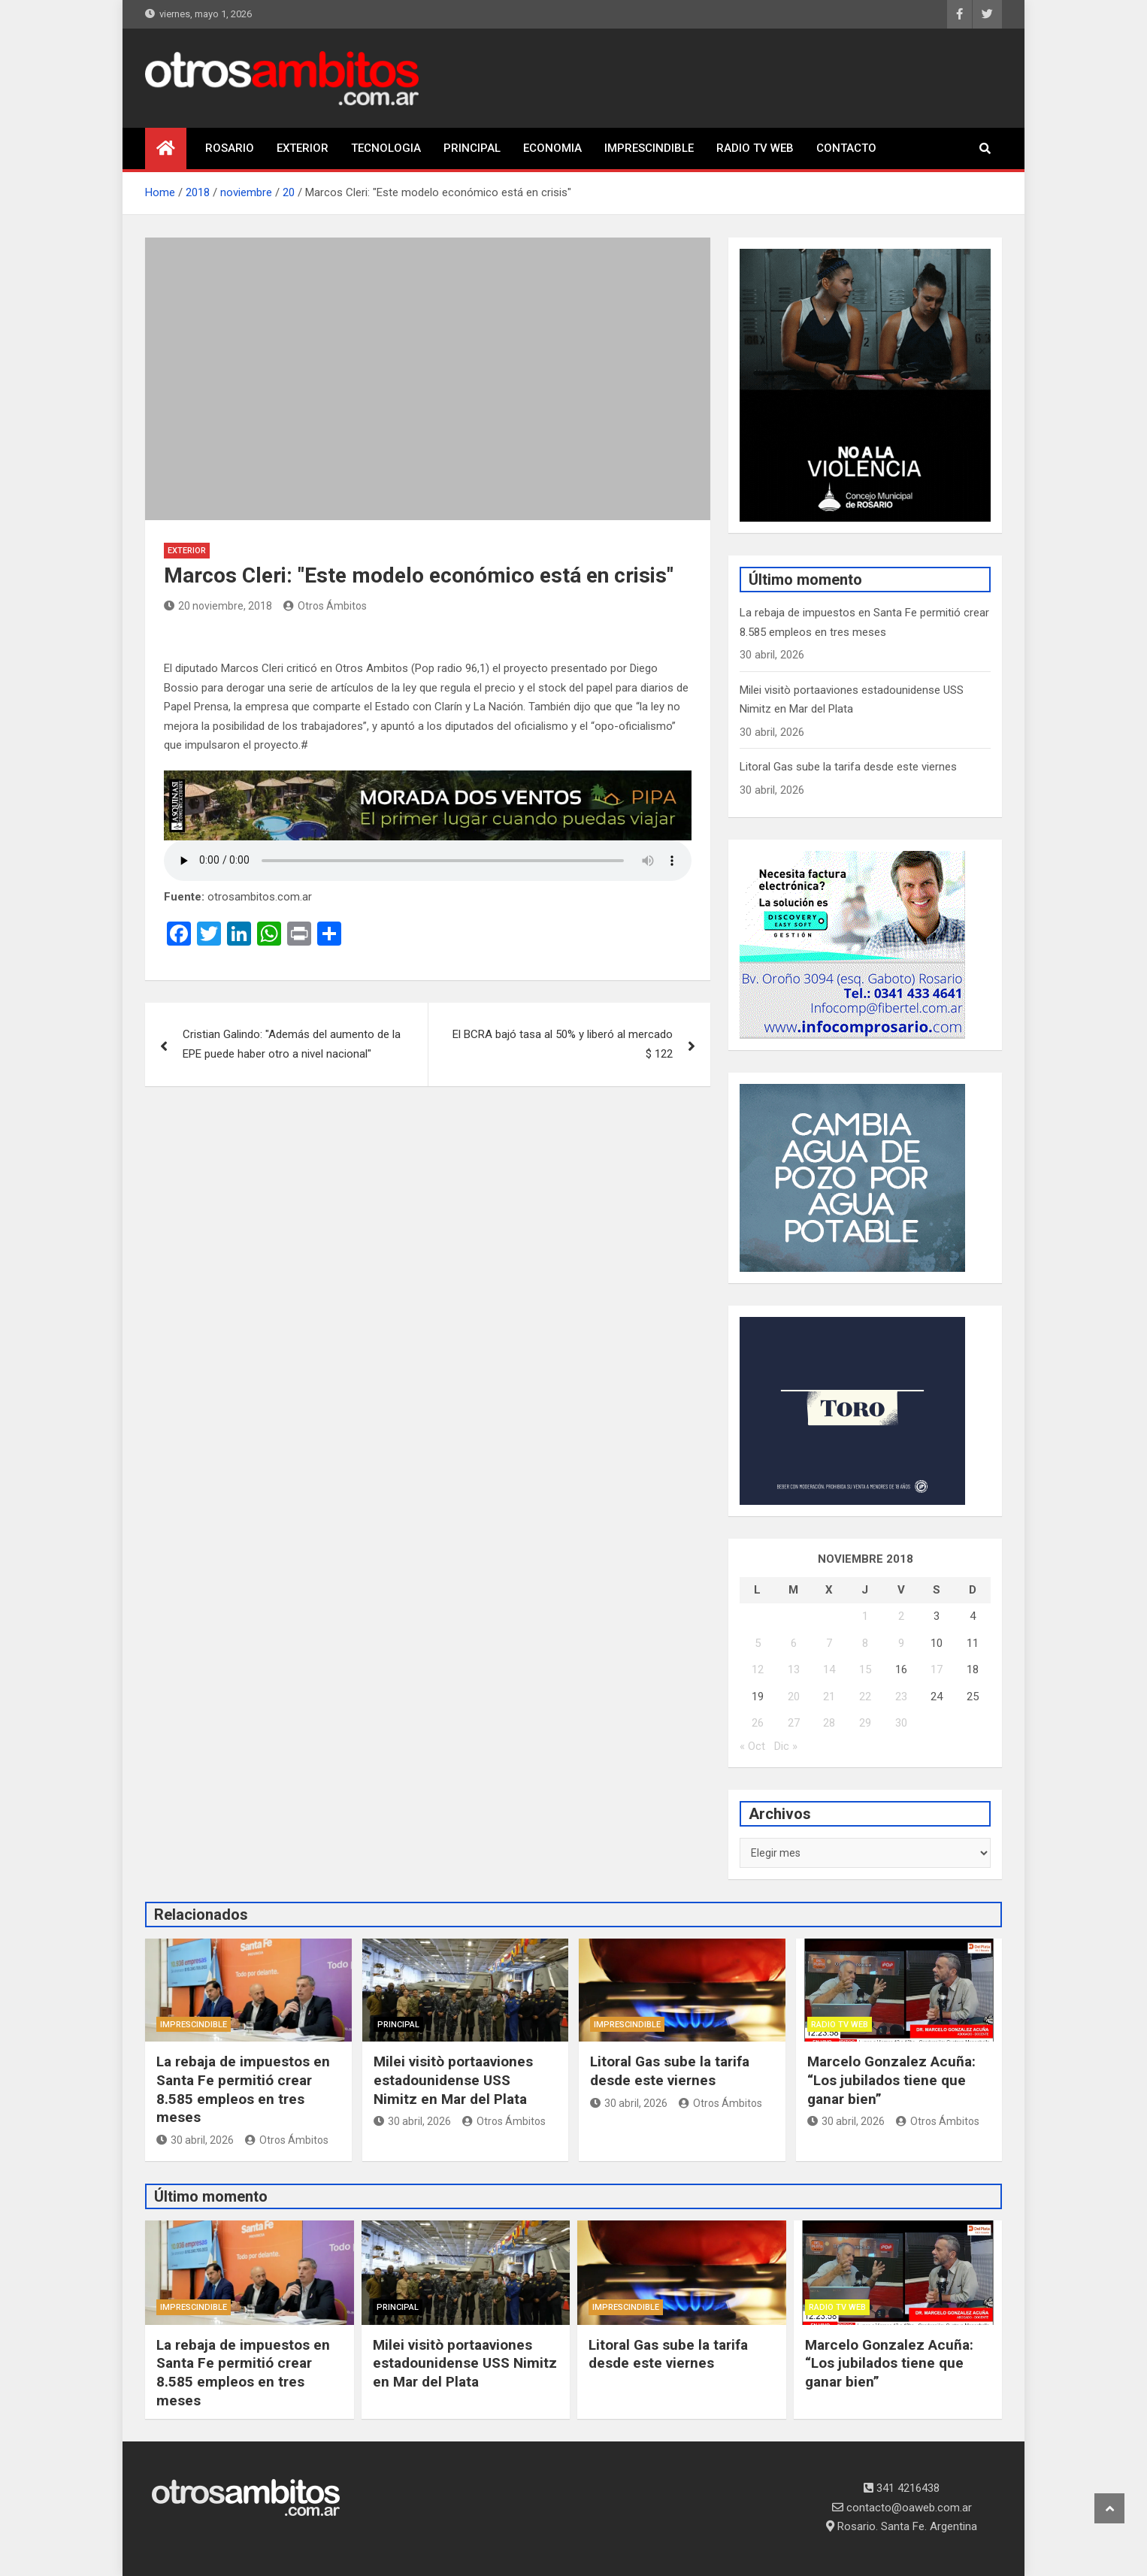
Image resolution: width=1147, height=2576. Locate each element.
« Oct (752, 1746)
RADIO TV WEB (755, 148)
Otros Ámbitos (325, 606)
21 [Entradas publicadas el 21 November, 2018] (829, 1696)
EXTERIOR (302, 148)
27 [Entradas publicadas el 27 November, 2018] (794, 1723)
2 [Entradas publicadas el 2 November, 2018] (901, 1616)
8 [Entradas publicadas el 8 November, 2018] (865, 1643)
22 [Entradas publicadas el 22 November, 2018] (865, 1696)
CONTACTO (846, 148)
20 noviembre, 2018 (218, 606)
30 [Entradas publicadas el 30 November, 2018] (901, 1723)
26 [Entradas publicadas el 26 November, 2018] (758, 1723)
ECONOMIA (552, 148)
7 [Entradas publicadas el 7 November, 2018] (829, 1643)
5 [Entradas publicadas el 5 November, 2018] (758, 1643)
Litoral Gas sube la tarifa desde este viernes (848, 766)
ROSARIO (229, 148)
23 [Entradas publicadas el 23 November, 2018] (901, 1696)
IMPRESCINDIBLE (649, 148)
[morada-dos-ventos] (428, 779)
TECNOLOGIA (386, 148)
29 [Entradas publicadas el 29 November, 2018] (865, 1723)
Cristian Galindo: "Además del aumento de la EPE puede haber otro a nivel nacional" (292, 1044)
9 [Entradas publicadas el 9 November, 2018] (901, 1643)
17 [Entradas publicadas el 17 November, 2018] (937, 1669)
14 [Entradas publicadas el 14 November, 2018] (829, 1669)
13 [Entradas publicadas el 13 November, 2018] (794, 1669)
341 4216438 (902, 2488)
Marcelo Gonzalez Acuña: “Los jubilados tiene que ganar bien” (891, 2080)
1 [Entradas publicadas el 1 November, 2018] (865, 1616)
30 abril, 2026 (195, 2140)
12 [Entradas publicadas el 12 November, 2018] (758, 1669)
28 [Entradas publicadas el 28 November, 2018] (829, 1723)
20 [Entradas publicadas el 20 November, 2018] (794, 1696)
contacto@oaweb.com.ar (902, 2507)
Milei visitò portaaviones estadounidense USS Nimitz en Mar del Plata (453, 2080)
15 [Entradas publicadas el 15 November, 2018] (865, 1669)
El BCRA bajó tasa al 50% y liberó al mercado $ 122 (562, 1044)
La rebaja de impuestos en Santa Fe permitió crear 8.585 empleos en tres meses (243, 2089)
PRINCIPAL (472, 148)
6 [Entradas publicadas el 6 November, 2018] (794, 1643)
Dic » (785, 1746)
